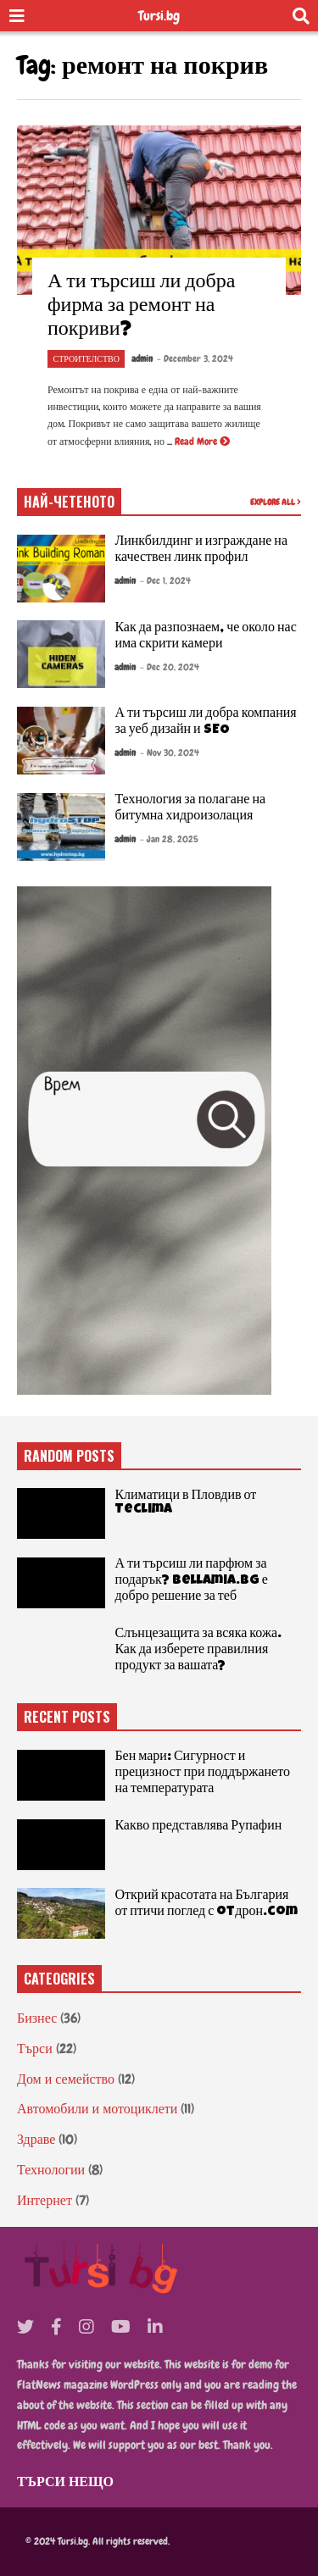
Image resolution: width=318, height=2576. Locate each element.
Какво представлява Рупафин (198, 1827)
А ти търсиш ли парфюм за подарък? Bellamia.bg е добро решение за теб (191, 1581)
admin (142, 358)
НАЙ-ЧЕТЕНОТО (69, 501)
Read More (202, 441)
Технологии (51, 2170)
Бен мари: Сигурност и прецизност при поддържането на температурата (202, 1773)
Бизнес (37, 2018)
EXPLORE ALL (275, 502)
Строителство (86, 358)
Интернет (44, 2200)
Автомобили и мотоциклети (97, 2109)
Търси (35, 2048)
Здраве (36, 2139)
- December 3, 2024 (195, 358)
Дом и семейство (65, 2079)
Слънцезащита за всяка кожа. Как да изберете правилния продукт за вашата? (198, 1651)
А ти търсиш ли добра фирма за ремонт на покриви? (141, 307)
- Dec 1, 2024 (165, 580)
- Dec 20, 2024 (169, 667)
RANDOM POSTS (69, 1456)
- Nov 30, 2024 (169, 752)
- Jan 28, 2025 (169, 839)
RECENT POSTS (67, 1717)
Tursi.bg (159, 16)
